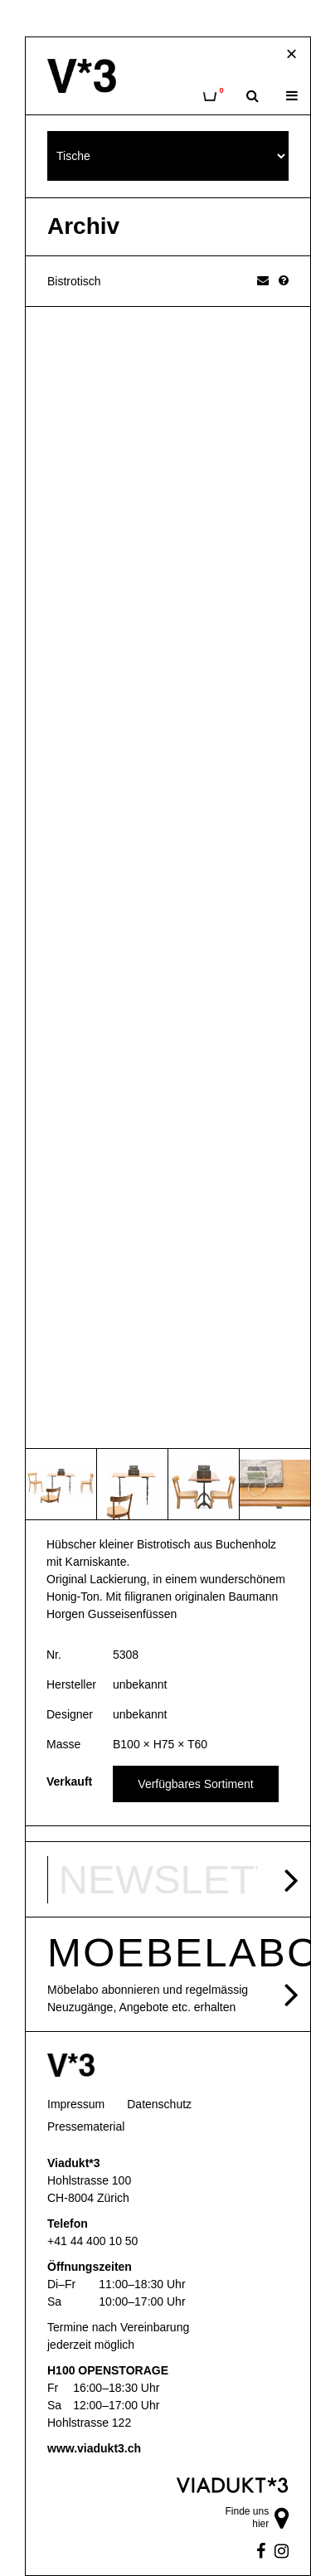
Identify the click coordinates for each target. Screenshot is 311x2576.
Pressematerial (85, 2126)
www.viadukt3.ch (94, 2448)
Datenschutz (159, 2104)
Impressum (75, 2104)
